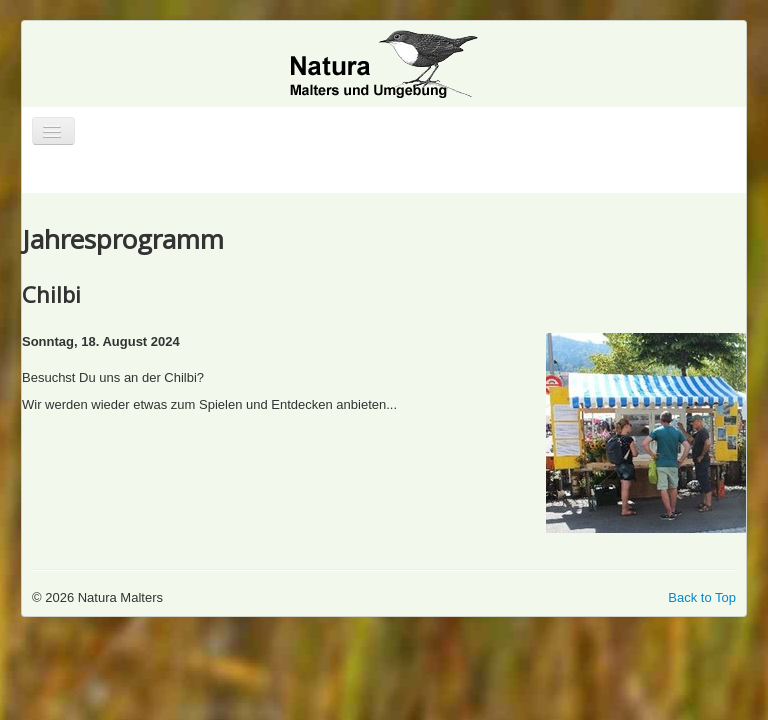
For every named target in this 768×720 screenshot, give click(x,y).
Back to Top (702, 597)
